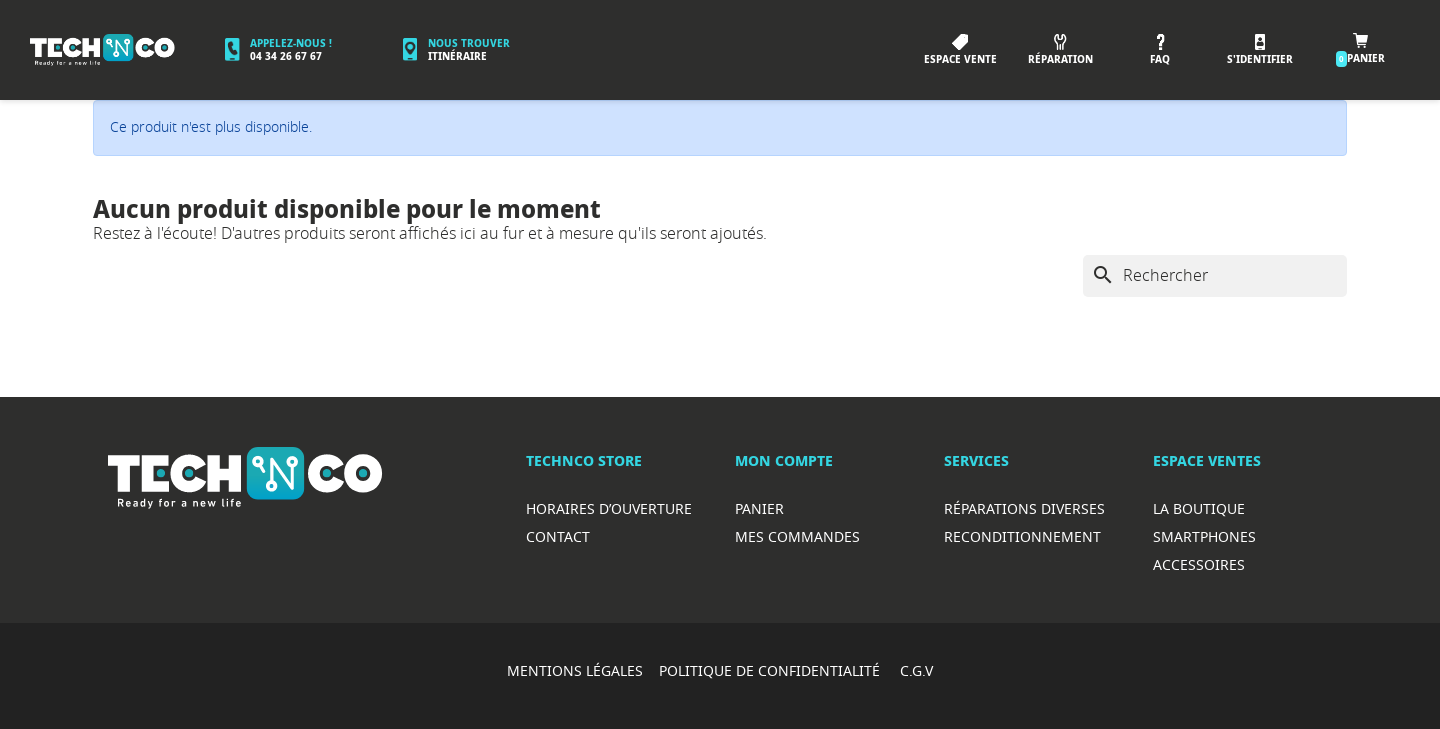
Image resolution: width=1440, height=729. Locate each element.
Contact (558, 536)
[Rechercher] (1215, 276)
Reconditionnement (1022, 536)
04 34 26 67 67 (286, 56)
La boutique (1199, 508)
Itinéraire (457, 56)
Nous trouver (469, 43)
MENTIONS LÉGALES (575, 670)
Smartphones (1204, 536)
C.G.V (916, 670)
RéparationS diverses (1024, 508)
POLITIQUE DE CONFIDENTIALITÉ (771, 670)
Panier (759, 508)
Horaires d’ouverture (609, 508)
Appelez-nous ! (291, 43)
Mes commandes (797, 536)
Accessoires (1199, 564)
